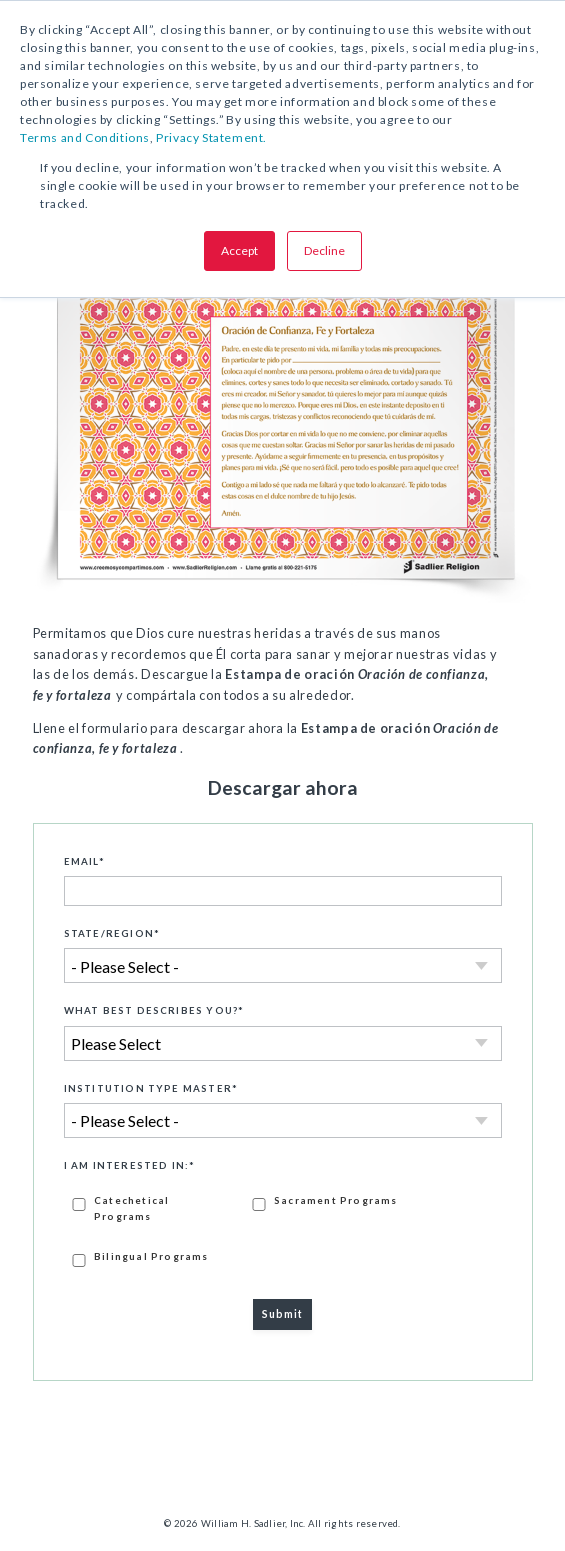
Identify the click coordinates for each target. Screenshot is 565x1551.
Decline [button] (324, 250)
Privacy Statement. (211, 137)
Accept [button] (239, 250)
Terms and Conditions (85, 137)
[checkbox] (283, 1230)
